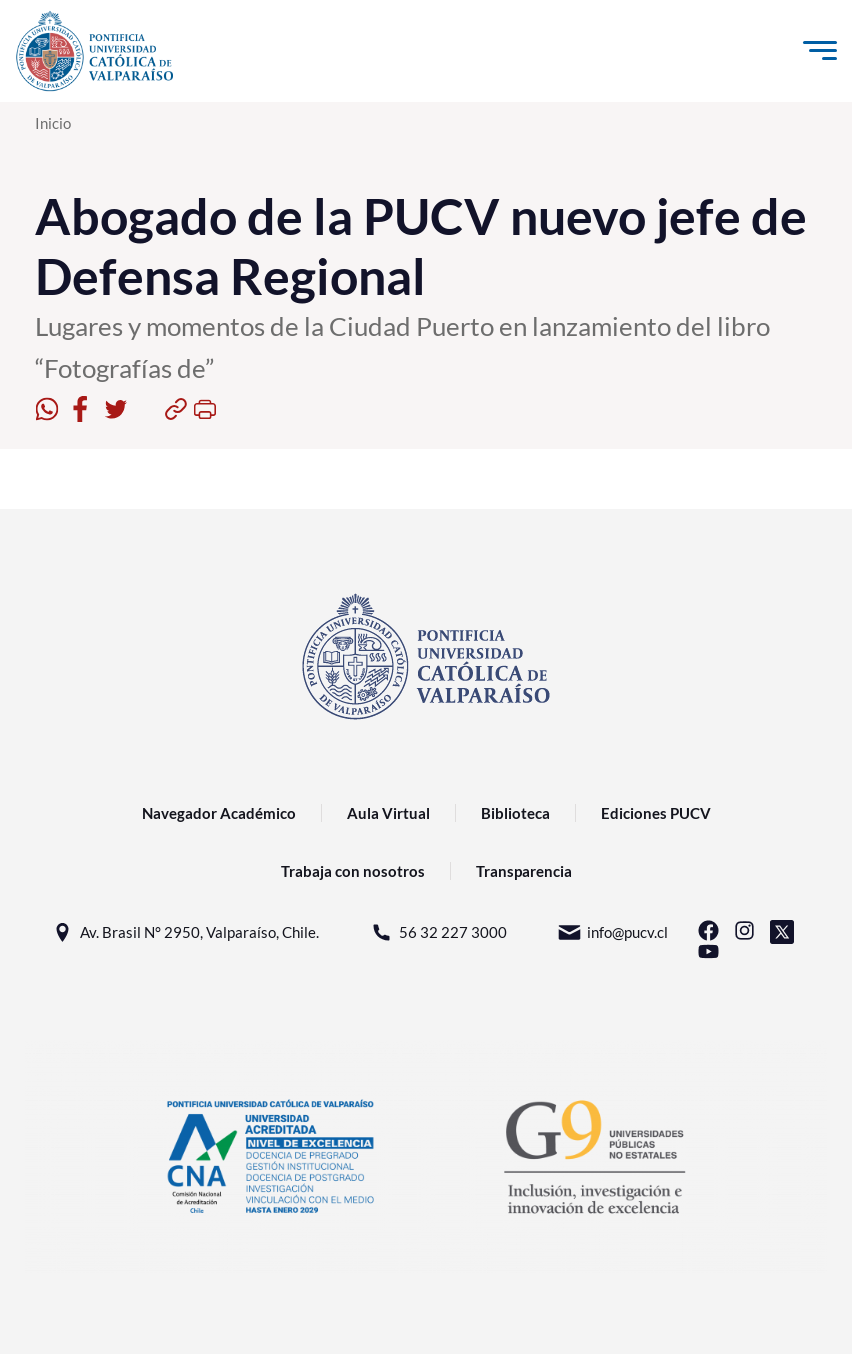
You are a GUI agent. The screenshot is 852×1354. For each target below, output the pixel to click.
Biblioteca (515, 813)
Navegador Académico (219, 813)
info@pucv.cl (612, 932)
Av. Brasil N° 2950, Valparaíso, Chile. (184, 932)
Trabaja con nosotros (353, 871)
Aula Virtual (388, 813)
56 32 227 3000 (438, 932)
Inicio (53, 123)
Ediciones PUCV (656, 813)
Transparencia (524, 871)
